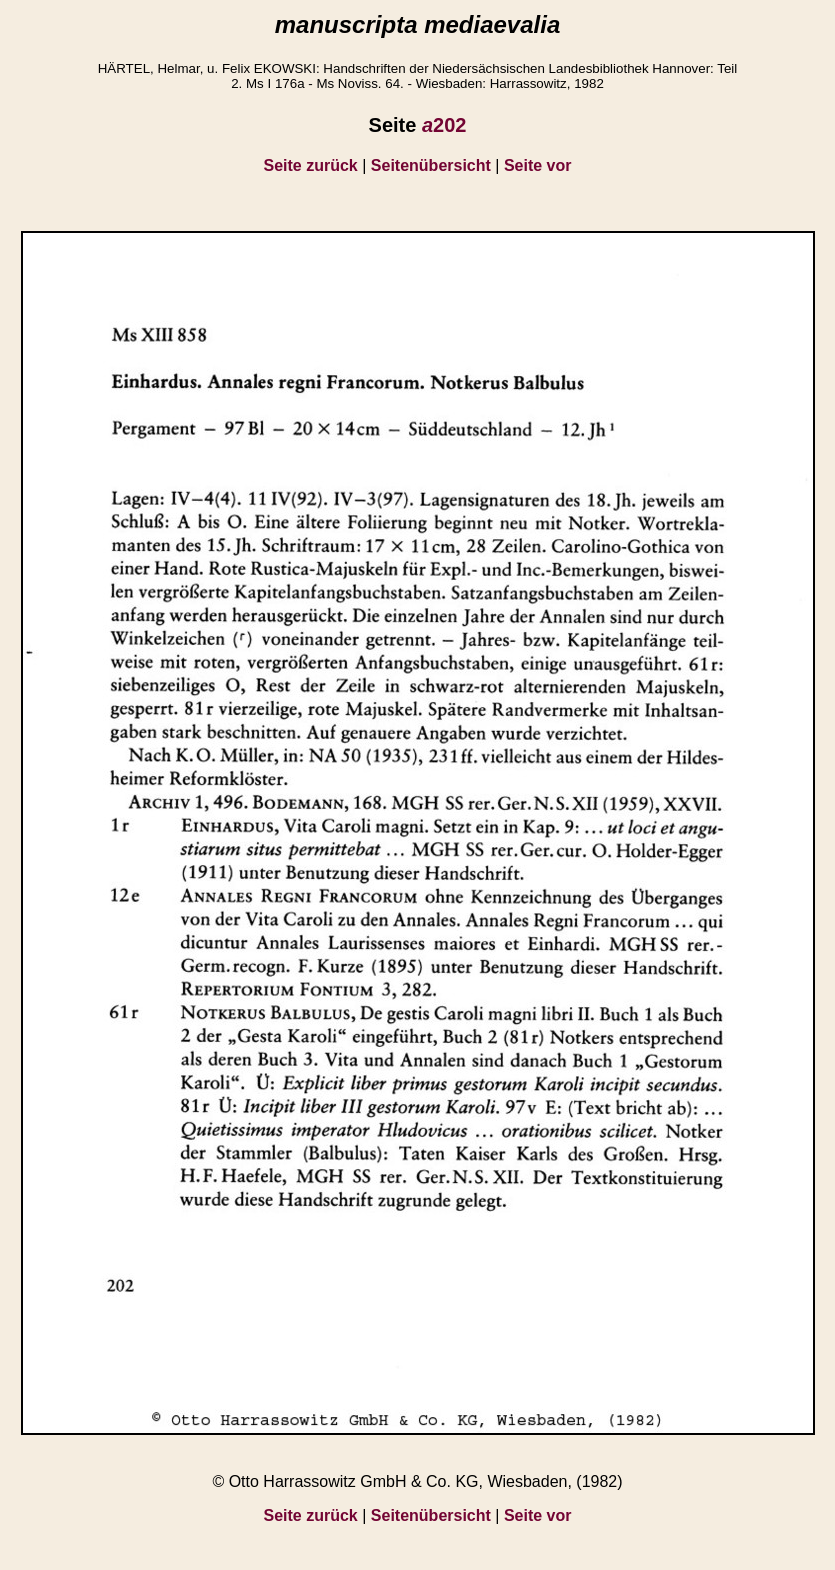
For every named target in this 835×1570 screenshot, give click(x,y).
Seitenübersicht (431, 165)
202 (444, 125)
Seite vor (538, 165)
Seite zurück (311, 165)
